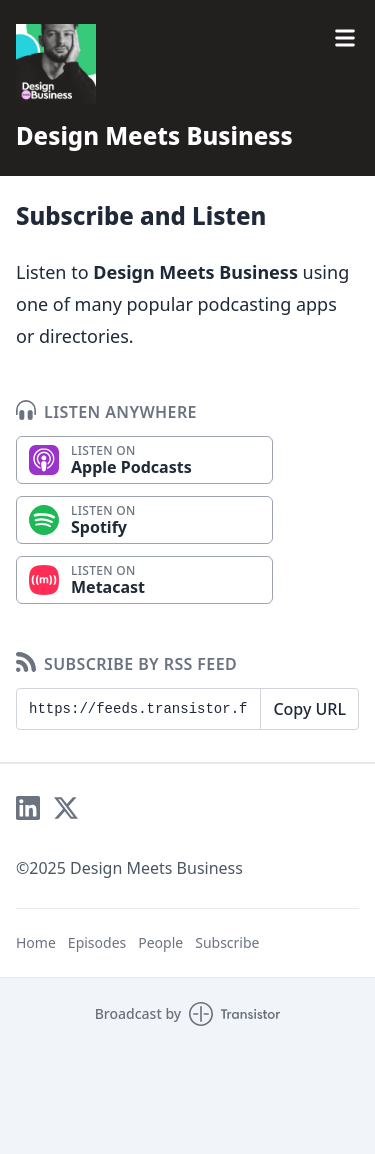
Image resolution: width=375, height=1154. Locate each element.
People (160, 942)
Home (36, 942)
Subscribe (227, 942)
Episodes (97, 942)
